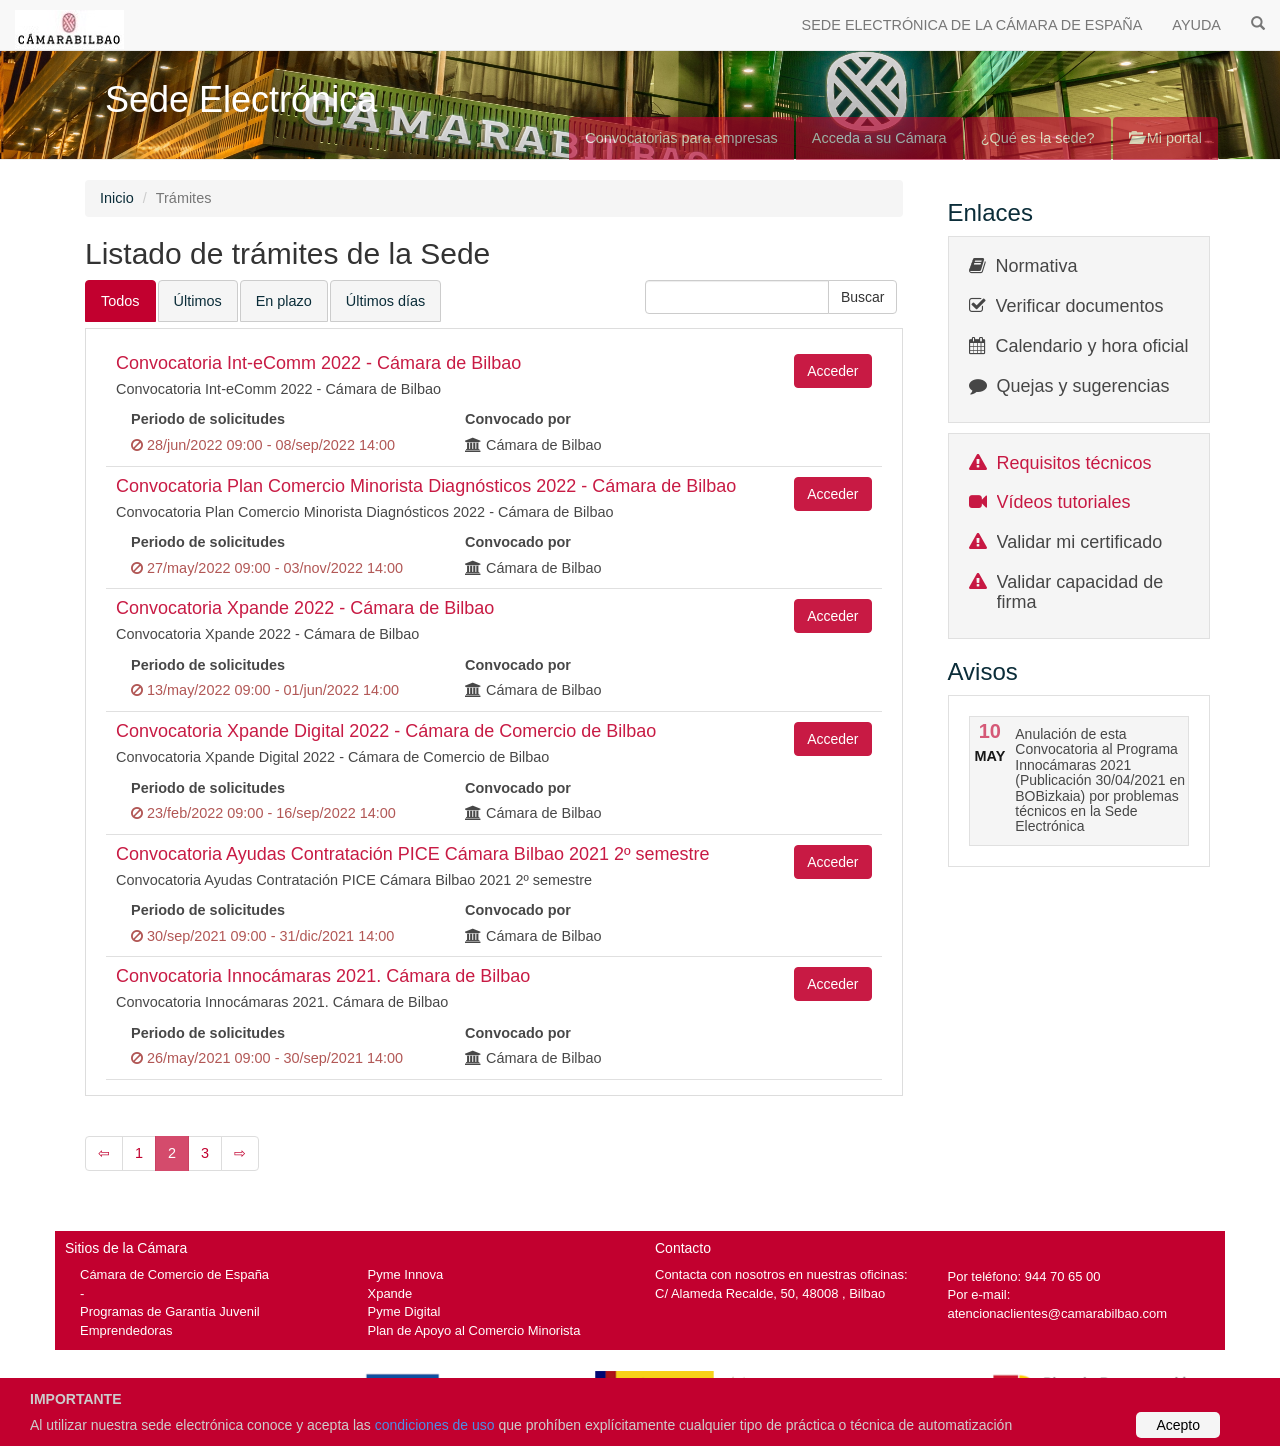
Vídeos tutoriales (1064, 502)
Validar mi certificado (1080, 542)
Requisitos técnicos (1074, 463)
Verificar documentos (1080, 306)
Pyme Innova (406, 1274)
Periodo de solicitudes (208, 419)
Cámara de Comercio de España (174, 1274)
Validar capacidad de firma (1080, 592)
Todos (120, 301)
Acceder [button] (832, 371)
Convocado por (518, 419)
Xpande (390, 1293)
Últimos (198, 301)
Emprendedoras (126, 1330)
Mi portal (1165, 138)
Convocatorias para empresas (681, 138)
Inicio (117, 198)
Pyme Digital (404, 1311)
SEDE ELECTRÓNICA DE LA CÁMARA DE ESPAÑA (972, 25)
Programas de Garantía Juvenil (170, 1311)
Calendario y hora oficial (1092, 346)
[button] (863, 297)
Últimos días (385, 301)
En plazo (284, 301)
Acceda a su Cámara (879, 138)
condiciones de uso (435, 1425)
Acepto (1178, 1425)
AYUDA (1196, 25)
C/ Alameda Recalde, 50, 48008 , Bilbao (770, 1293)
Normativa (1037, 266)
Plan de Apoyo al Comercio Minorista (474, 1330)
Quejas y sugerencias (1083, 386)
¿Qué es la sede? (1038, 138)
